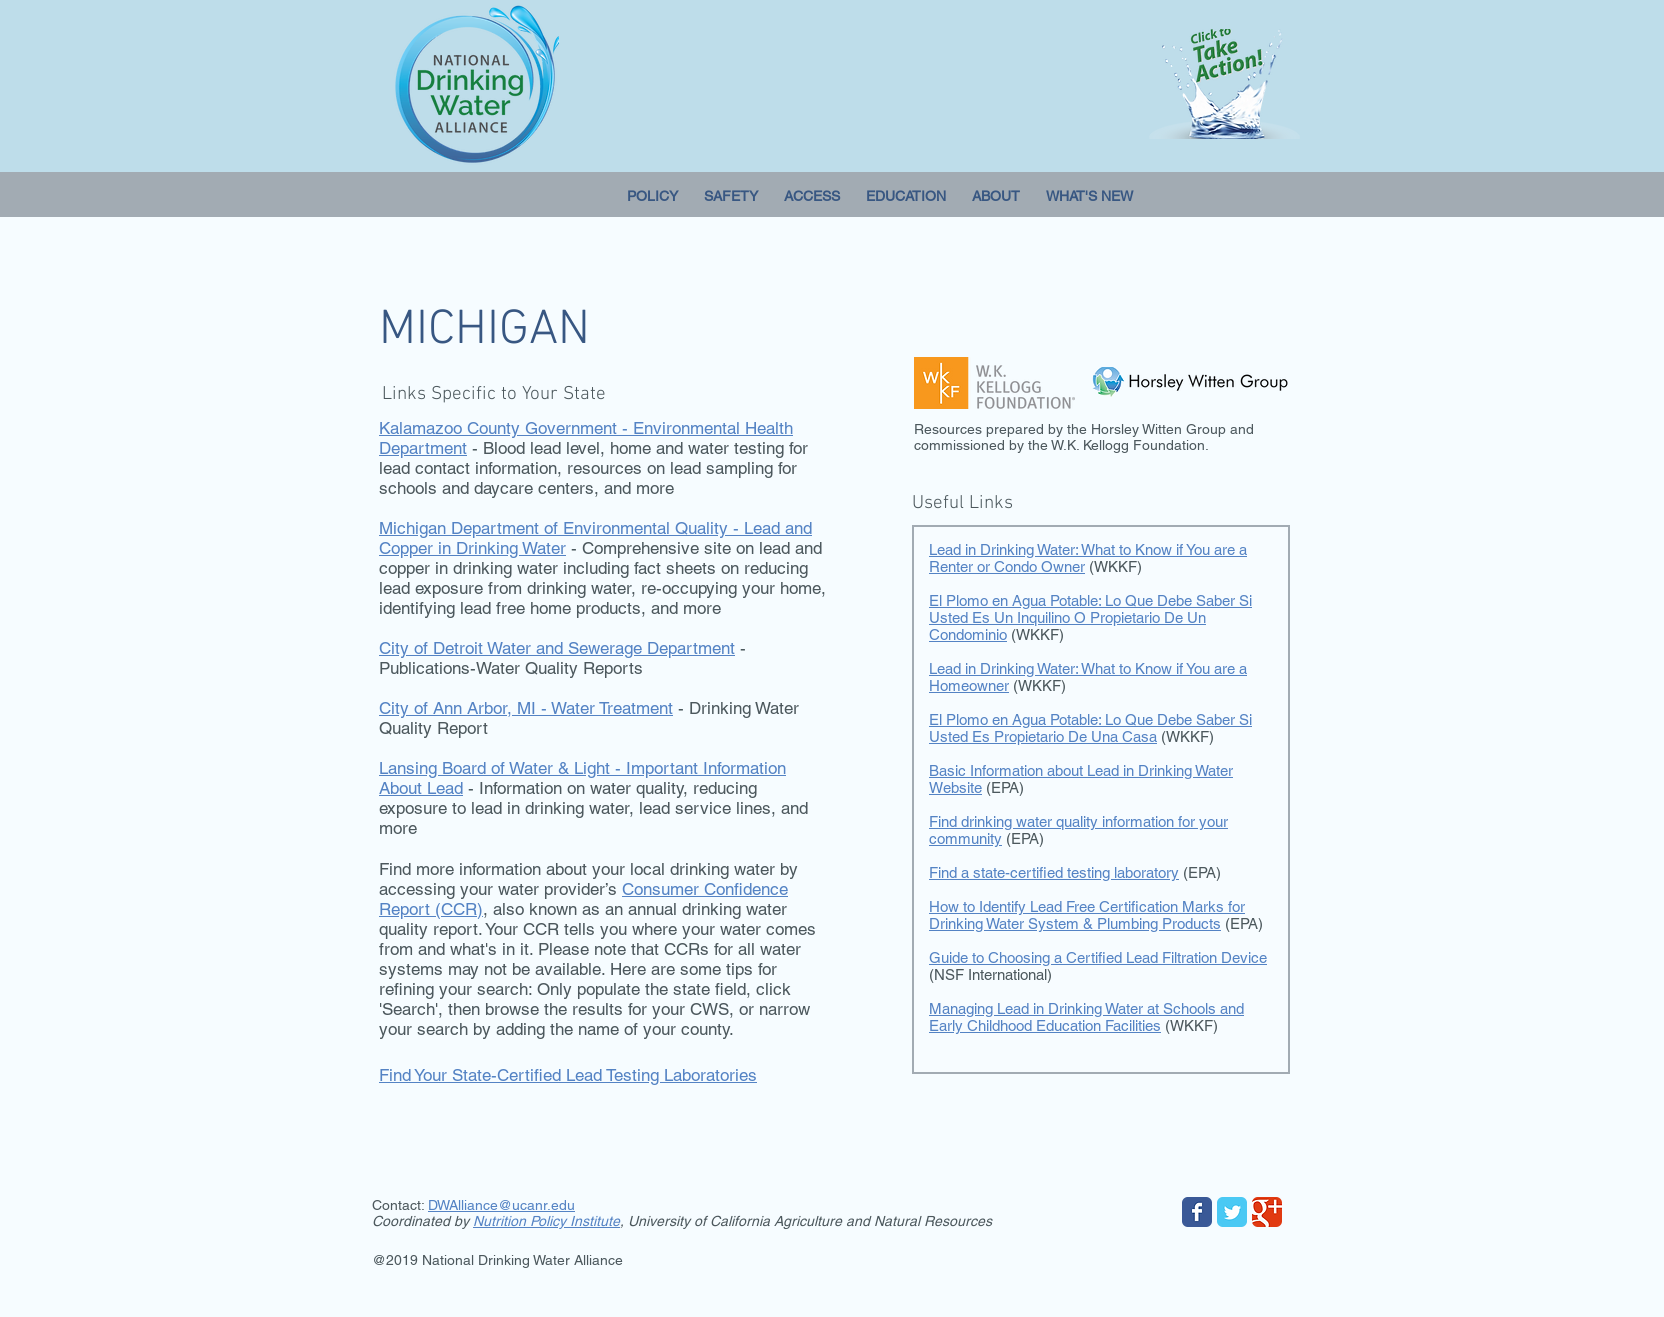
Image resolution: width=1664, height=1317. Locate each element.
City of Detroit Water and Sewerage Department (557, 648)
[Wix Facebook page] (1197, 1212)
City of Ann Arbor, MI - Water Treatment (526, 708)
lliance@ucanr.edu (516, 1205)
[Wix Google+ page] (1267, 1212)
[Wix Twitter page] (1232, 1212)
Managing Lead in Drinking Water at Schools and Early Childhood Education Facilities (1086, 1017)
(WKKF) (1191, 1025)
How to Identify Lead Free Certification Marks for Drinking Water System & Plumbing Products (1087, 915)
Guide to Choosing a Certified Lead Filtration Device (1098, 957)
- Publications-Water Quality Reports (562, 658)
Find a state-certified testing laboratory (1054, 872)
